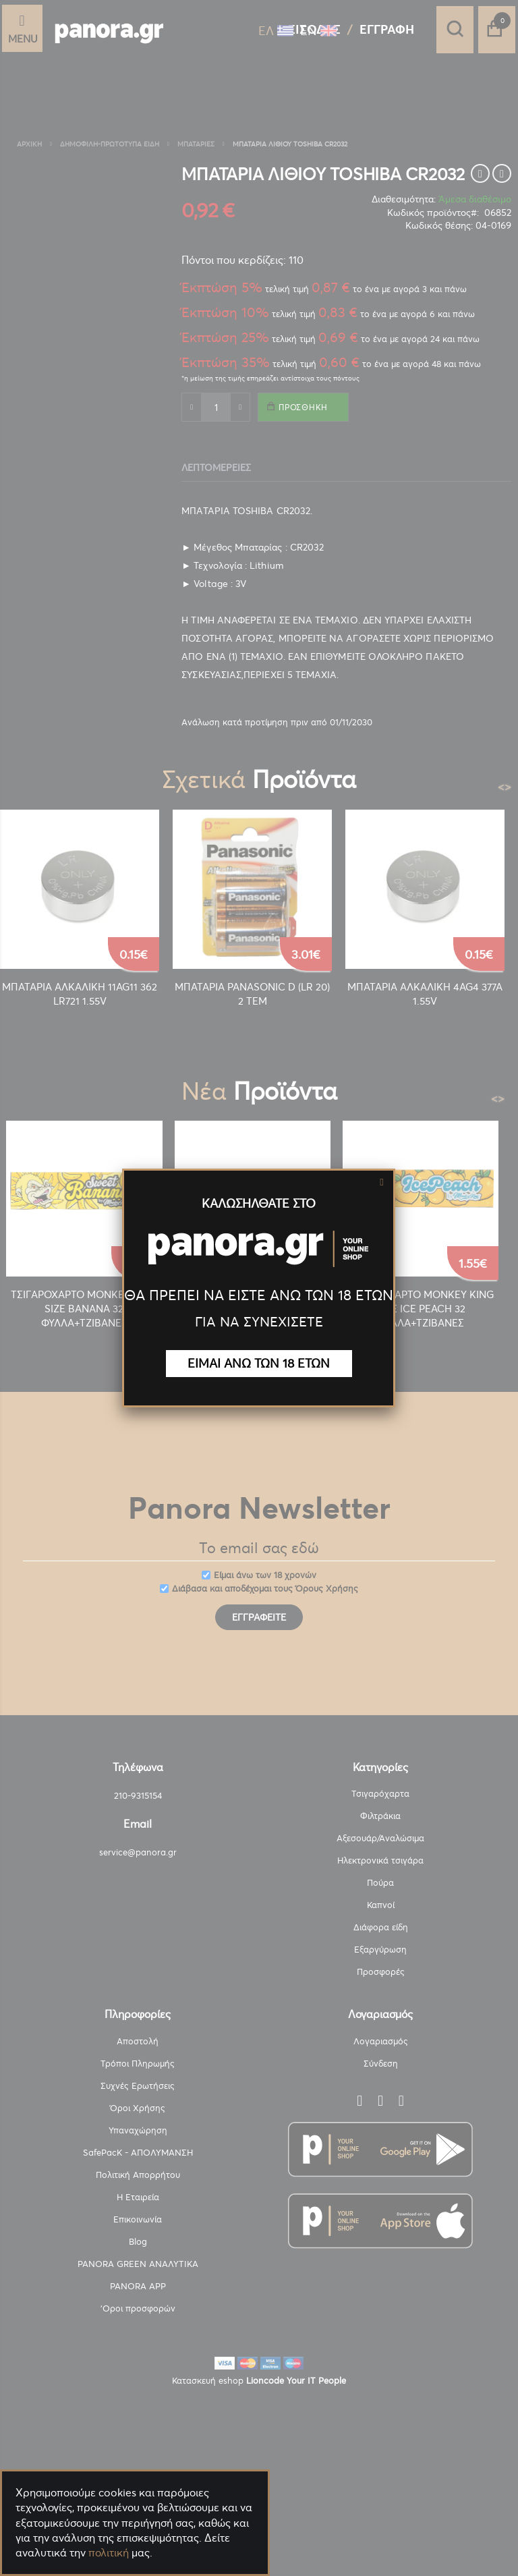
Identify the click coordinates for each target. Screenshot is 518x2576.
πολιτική (108, 2552)
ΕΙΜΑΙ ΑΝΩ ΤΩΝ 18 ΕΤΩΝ (259, 1363)
